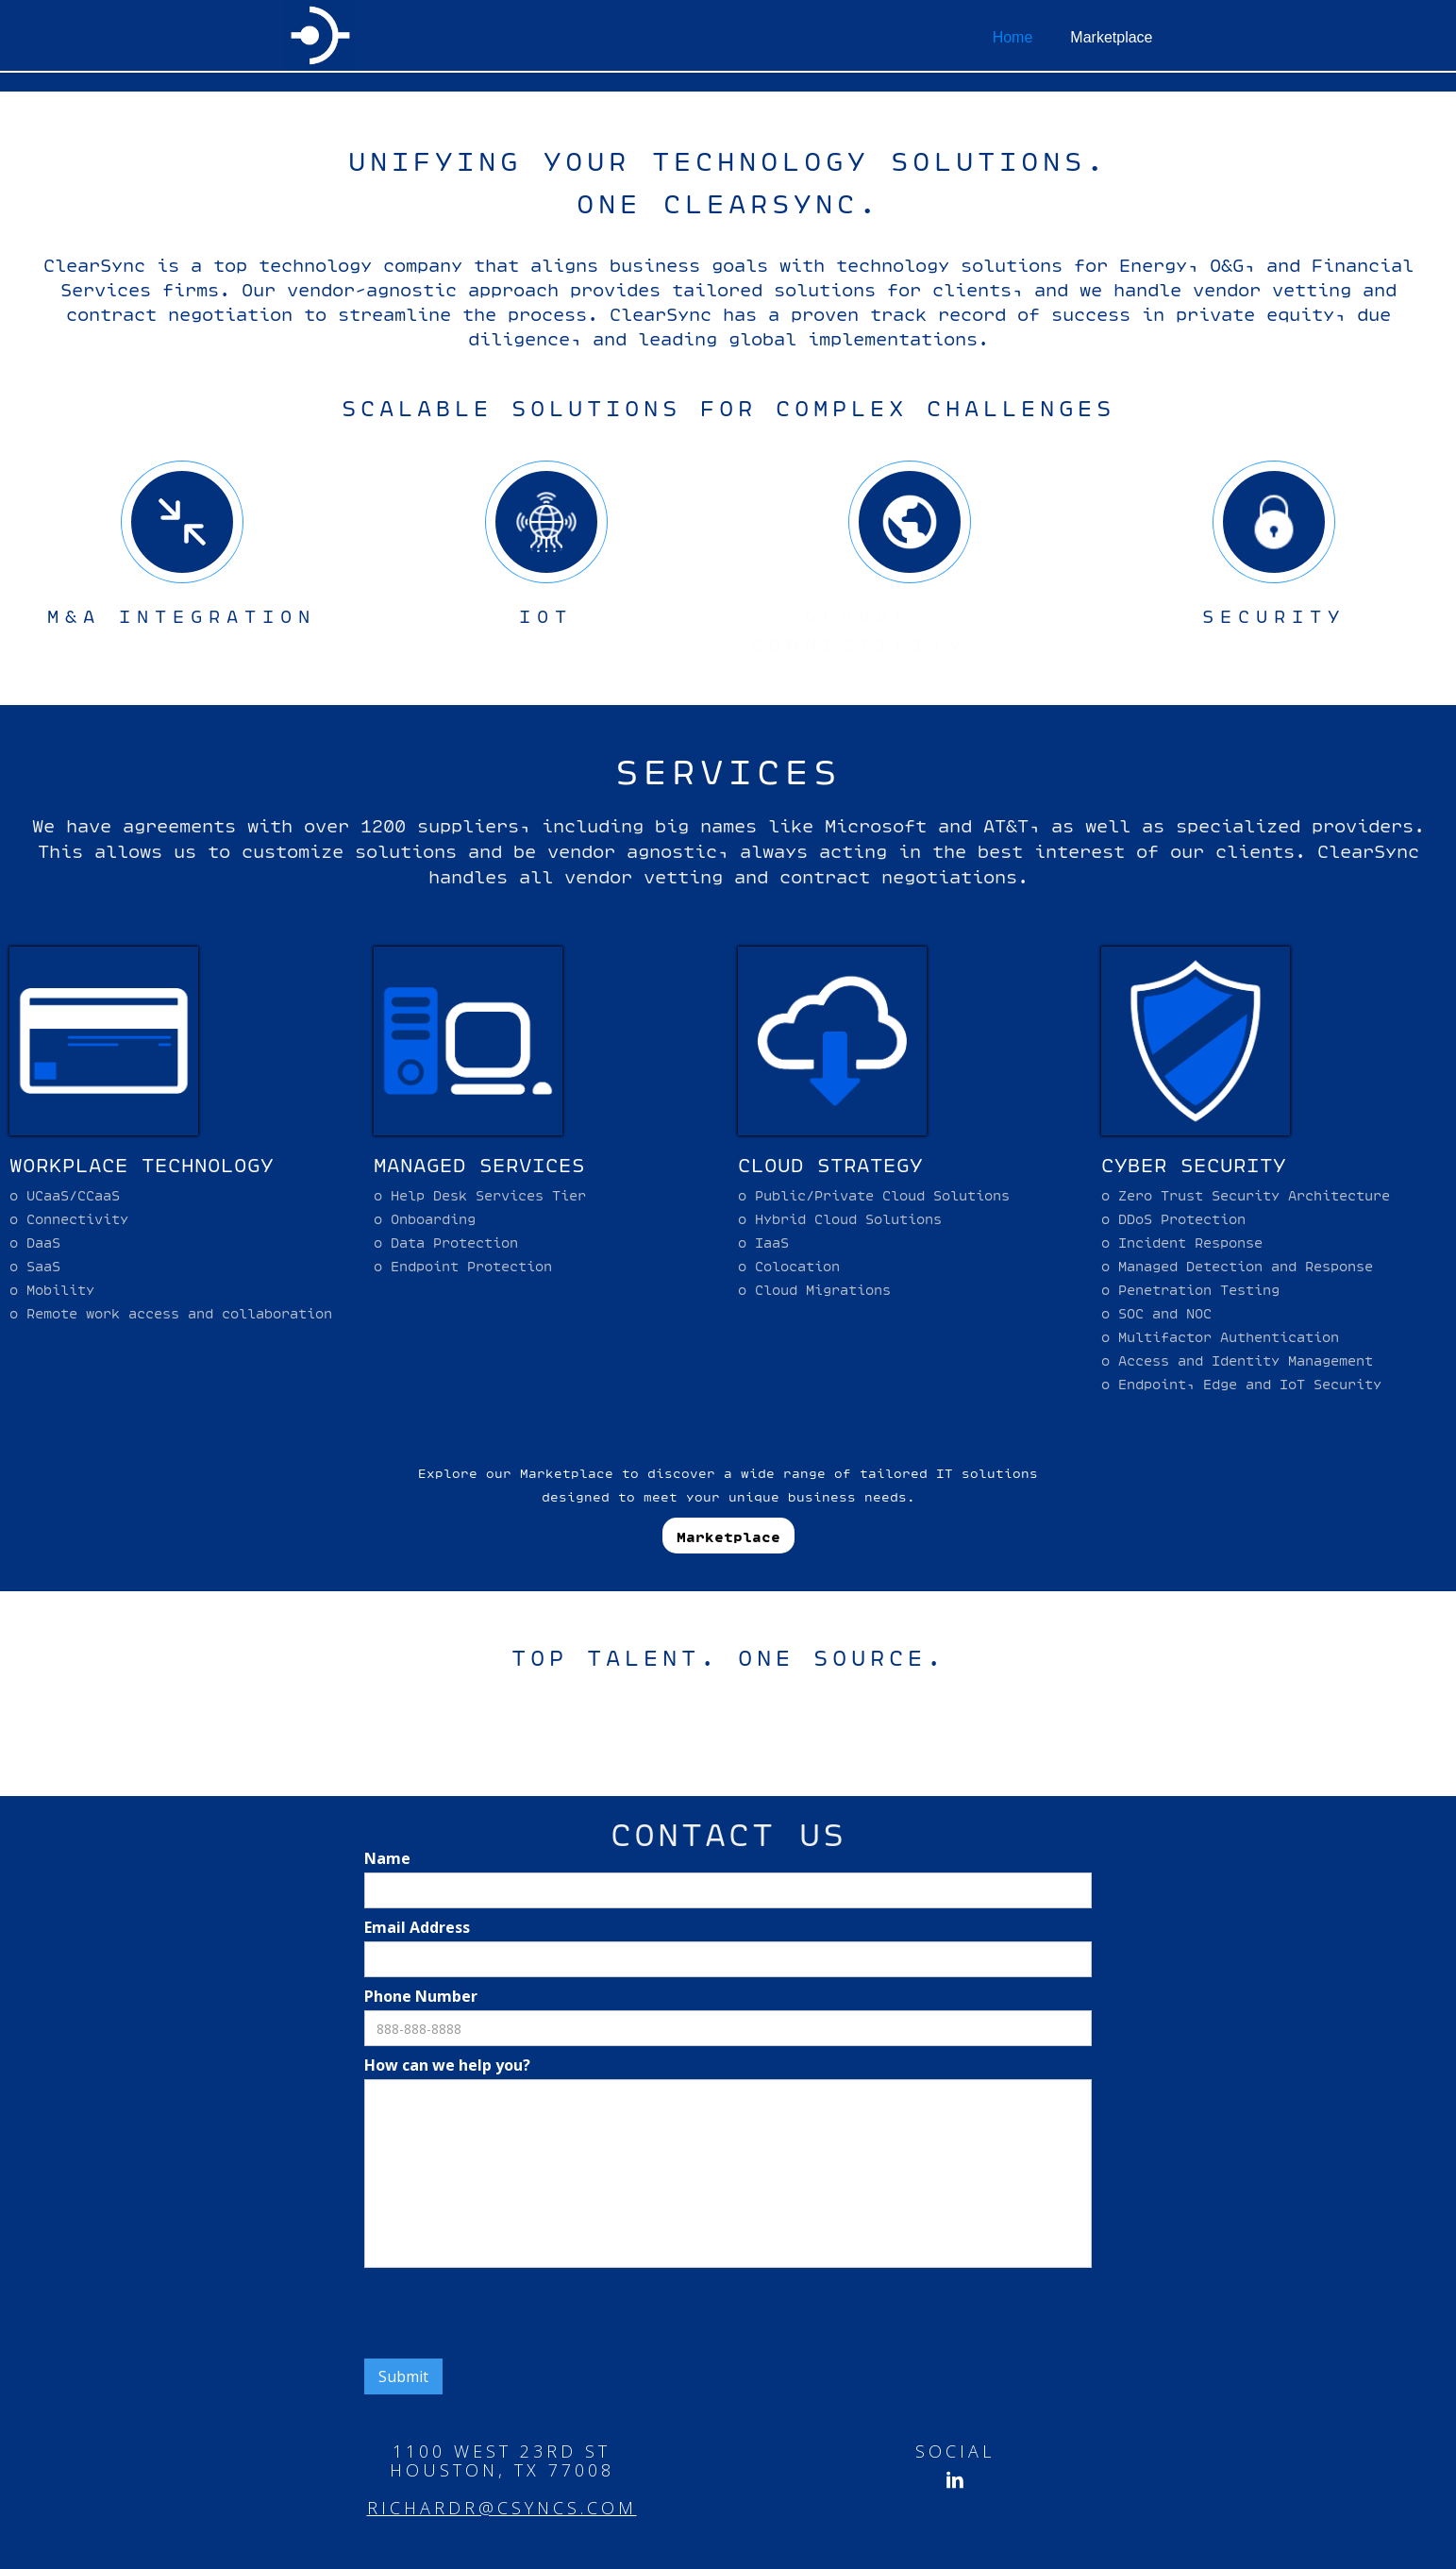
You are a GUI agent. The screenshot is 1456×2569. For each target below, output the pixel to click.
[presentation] (507, 2314)
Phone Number (420, 1996)
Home (1013, 37)
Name (387, 1858)
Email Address (417, 1927)
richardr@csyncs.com (502, 2507)
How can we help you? (447, 2065)
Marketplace (1111, 37)
